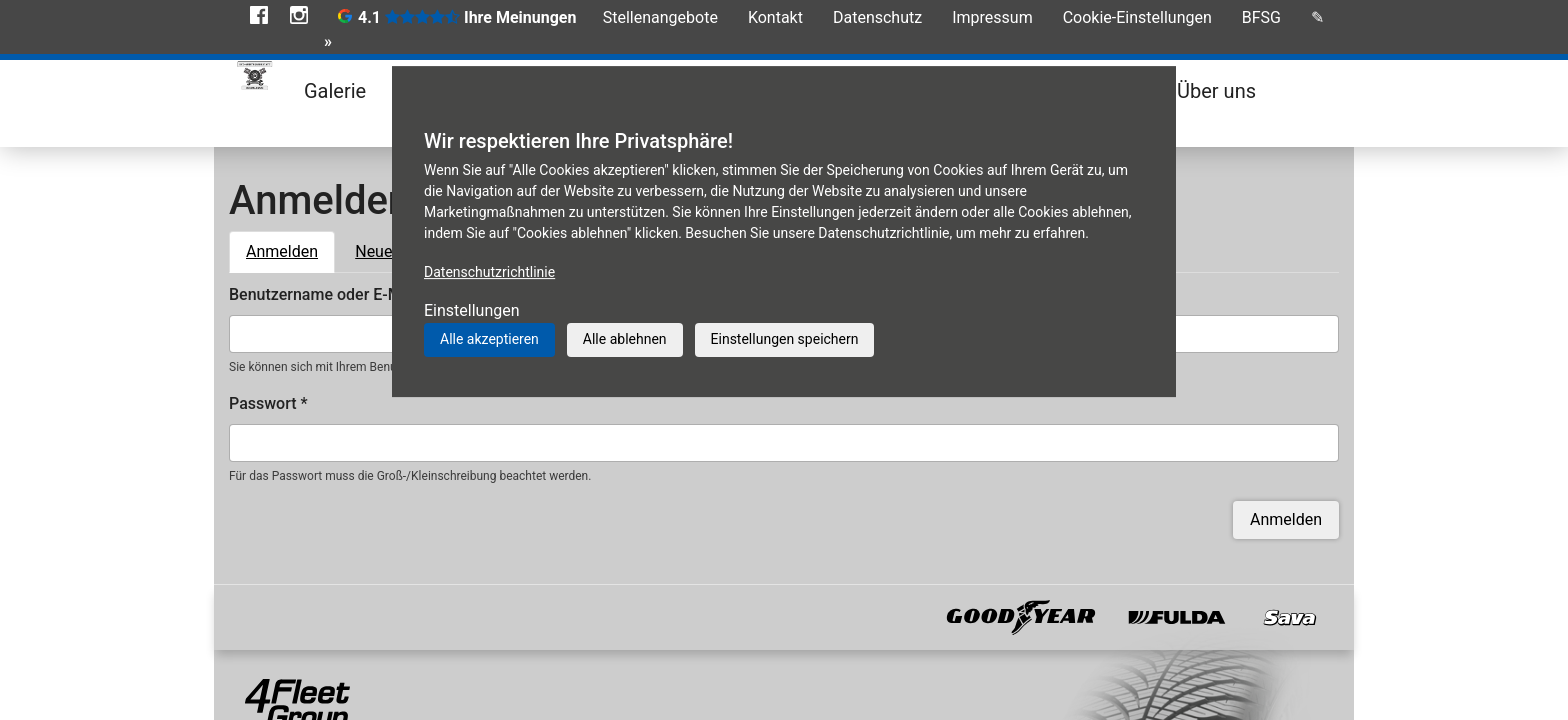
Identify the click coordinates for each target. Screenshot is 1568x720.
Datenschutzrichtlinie (489, 272)
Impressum (992, 17)
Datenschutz (877, 17)
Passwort (268, 403)
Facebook (259, 15)
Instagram (299, 15)
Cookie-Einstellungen (1137, 17)
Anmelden (290, 250)
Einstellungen (472, 310)
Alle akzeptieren (489, 339)
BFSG (1261, 17)
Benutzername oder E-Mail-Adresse (361, 294)
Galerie (335, 91)
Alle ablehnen (625, 339)
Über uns (1216, 91)
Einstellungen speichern (785, 339)
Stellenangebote (660, 17)
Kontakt (775, 17)
